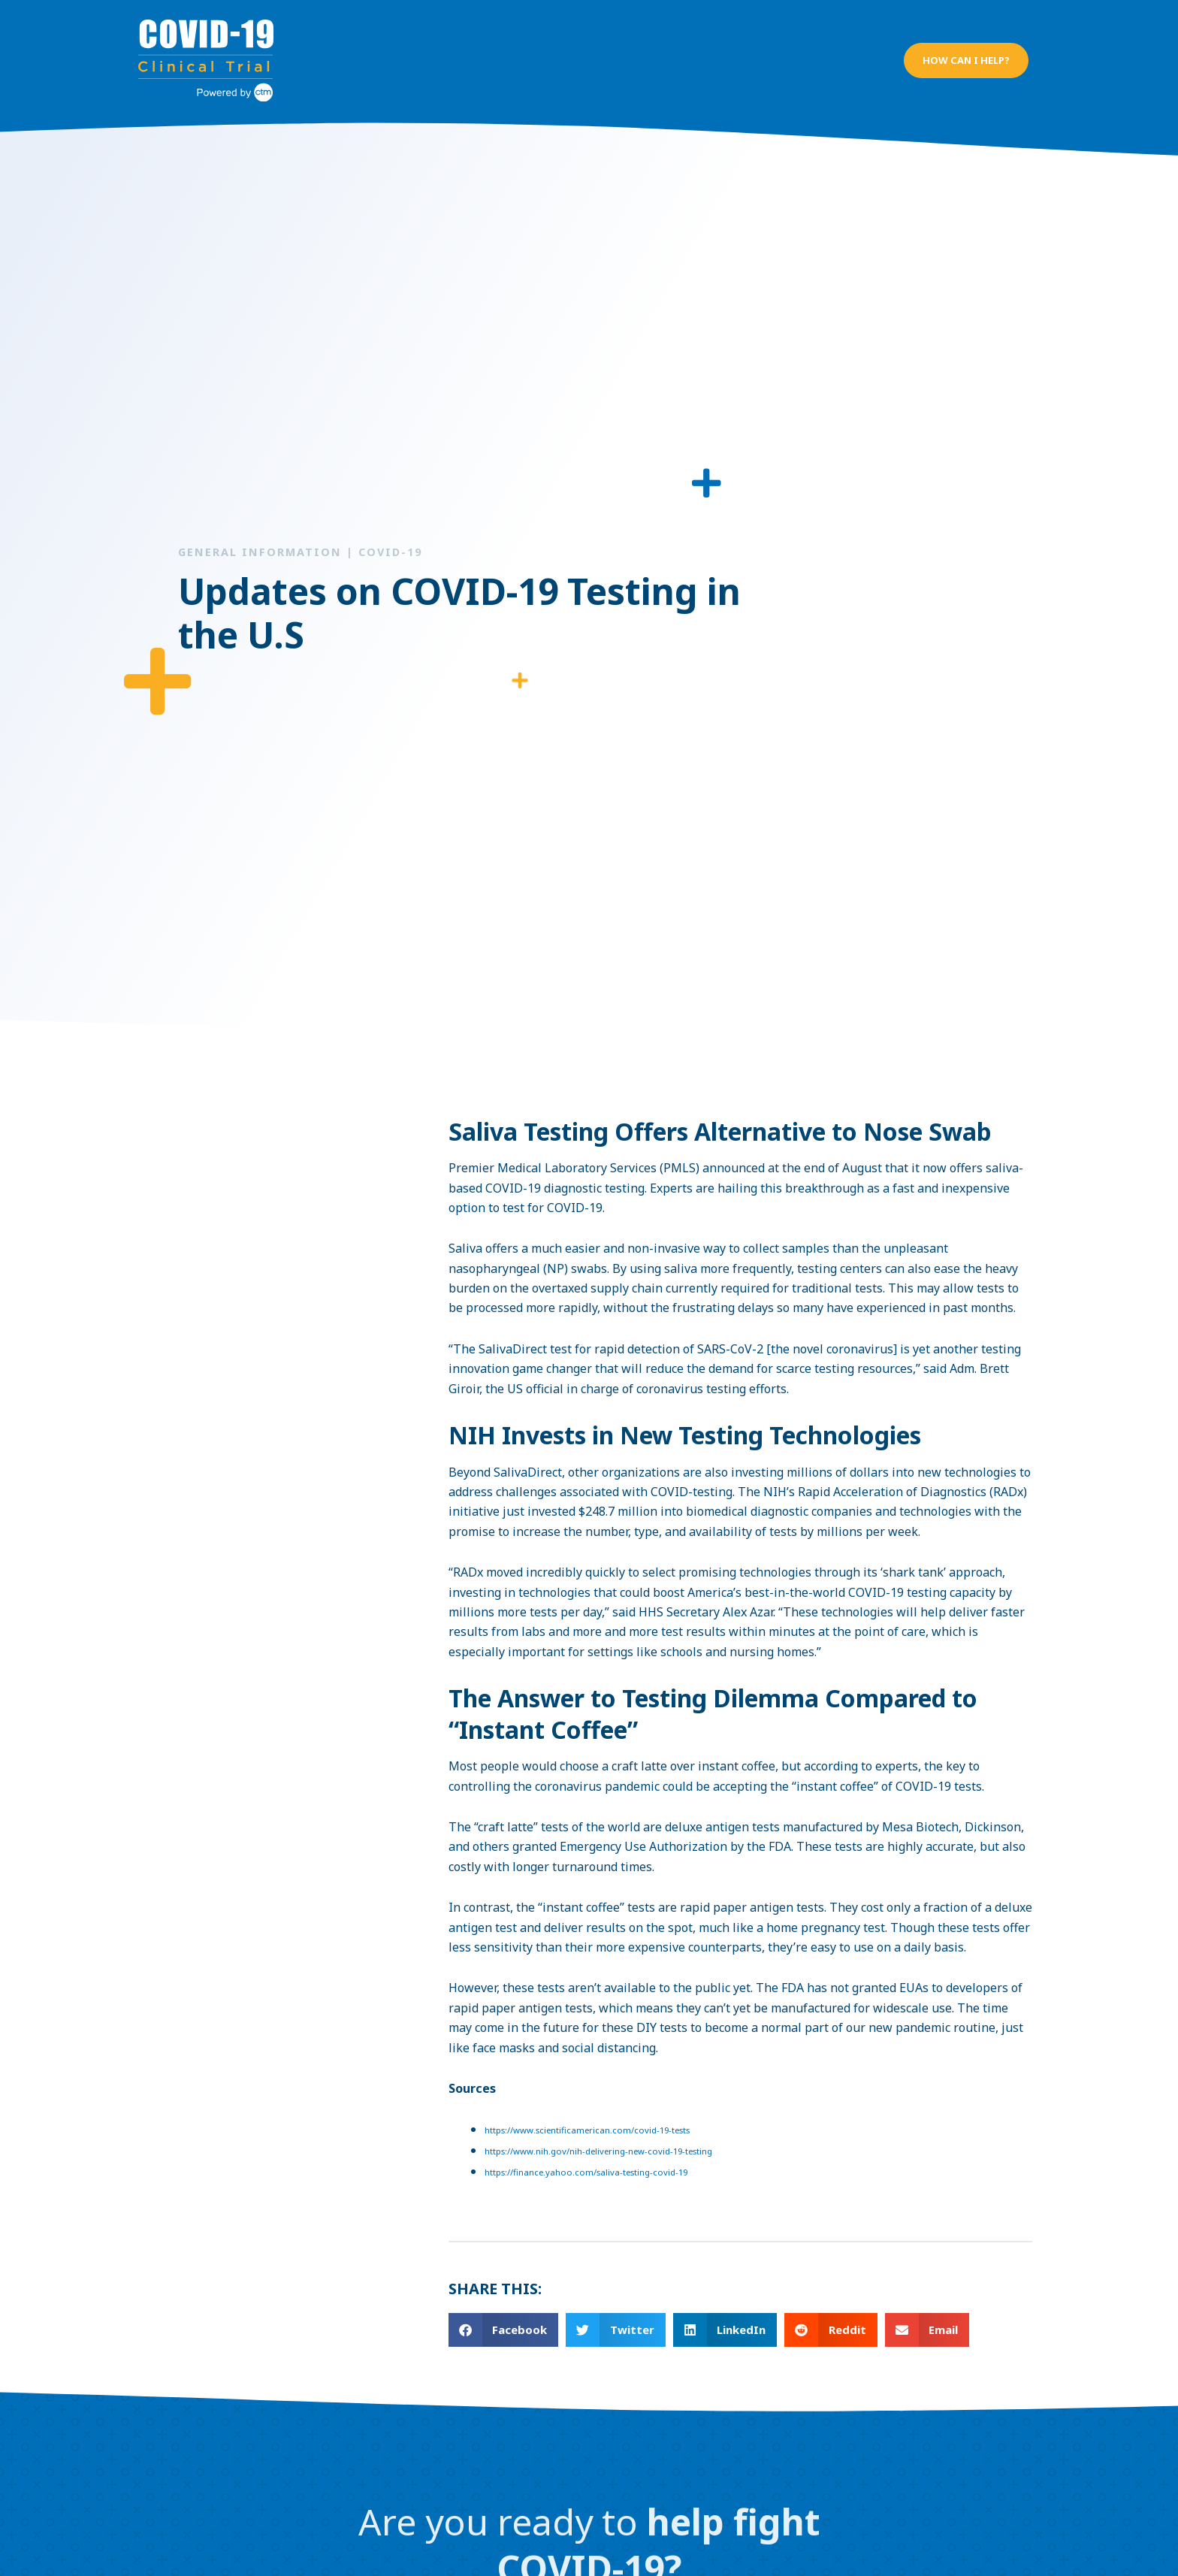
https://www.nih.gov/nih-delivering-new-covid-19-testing (604, 2136)
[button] (965, 53)
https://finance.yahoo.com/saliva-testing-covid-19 (591, 2158)
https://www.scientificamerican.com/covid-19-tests (593, 2115)
